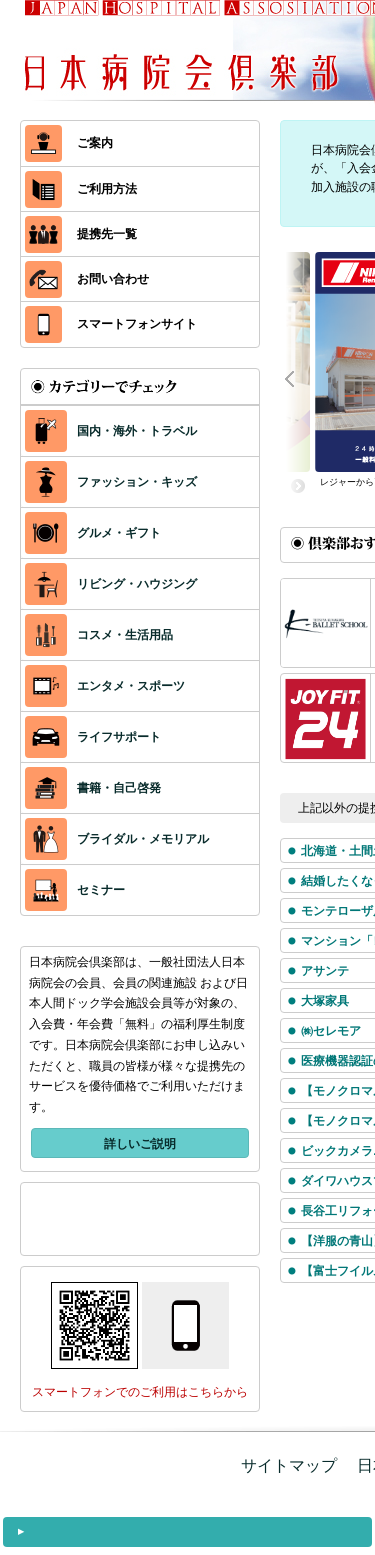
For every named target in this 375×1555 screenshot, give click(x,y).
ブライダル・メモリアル (117, 839)
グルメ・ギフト (93, 533)
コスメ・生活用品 (99, 635)
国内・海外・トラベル (111, 431)
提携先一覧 (81, 234)
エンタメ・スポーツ (105, 686)
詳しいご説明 (140, 1144)
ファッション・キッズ (111, 482)
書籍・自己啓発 (93, 788)
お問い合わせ (87, 279)
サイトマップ (289, 1465)
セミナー (75, 890)
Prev (300, 377)
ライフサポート (93, 737)
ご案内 (69, 143)
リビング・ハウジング (111, 584)
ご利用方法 (81, 189)
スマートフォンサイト (111, 324)
